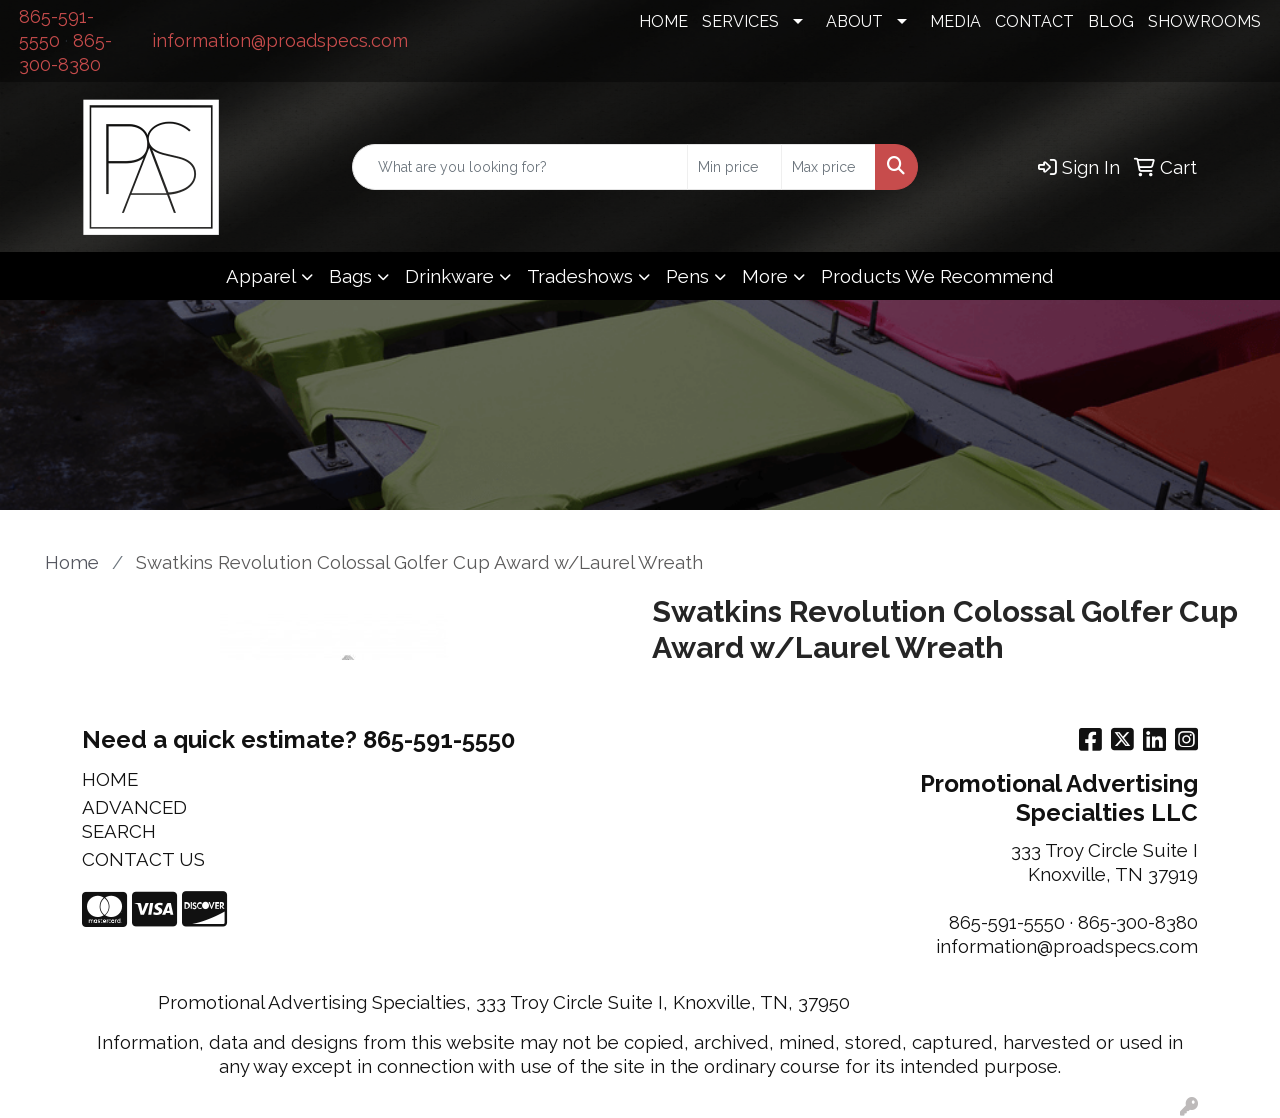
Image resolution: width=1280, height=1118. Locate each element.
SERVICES (740, 21)
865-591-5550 (1007, 922)
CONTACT (1034, 21)
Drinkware (449, 276)
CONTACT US (143, 859)
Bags (350, 276)
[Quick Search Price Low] (734, 167)
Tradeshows (580, 276)
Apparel (261, 276)
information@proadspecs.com (280, 40)
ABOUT (854, 21)
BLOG (1111, 21)
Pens (687, 276)
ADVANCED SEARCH (134, 819)
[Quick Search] (520, 167)
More (765, 276)
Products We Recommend (937, 276)
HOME (663, 21)
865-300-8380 (1138, 922)
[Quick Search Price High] (828, 167)
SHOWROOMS (1204, 21)
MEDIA (955, 21)
